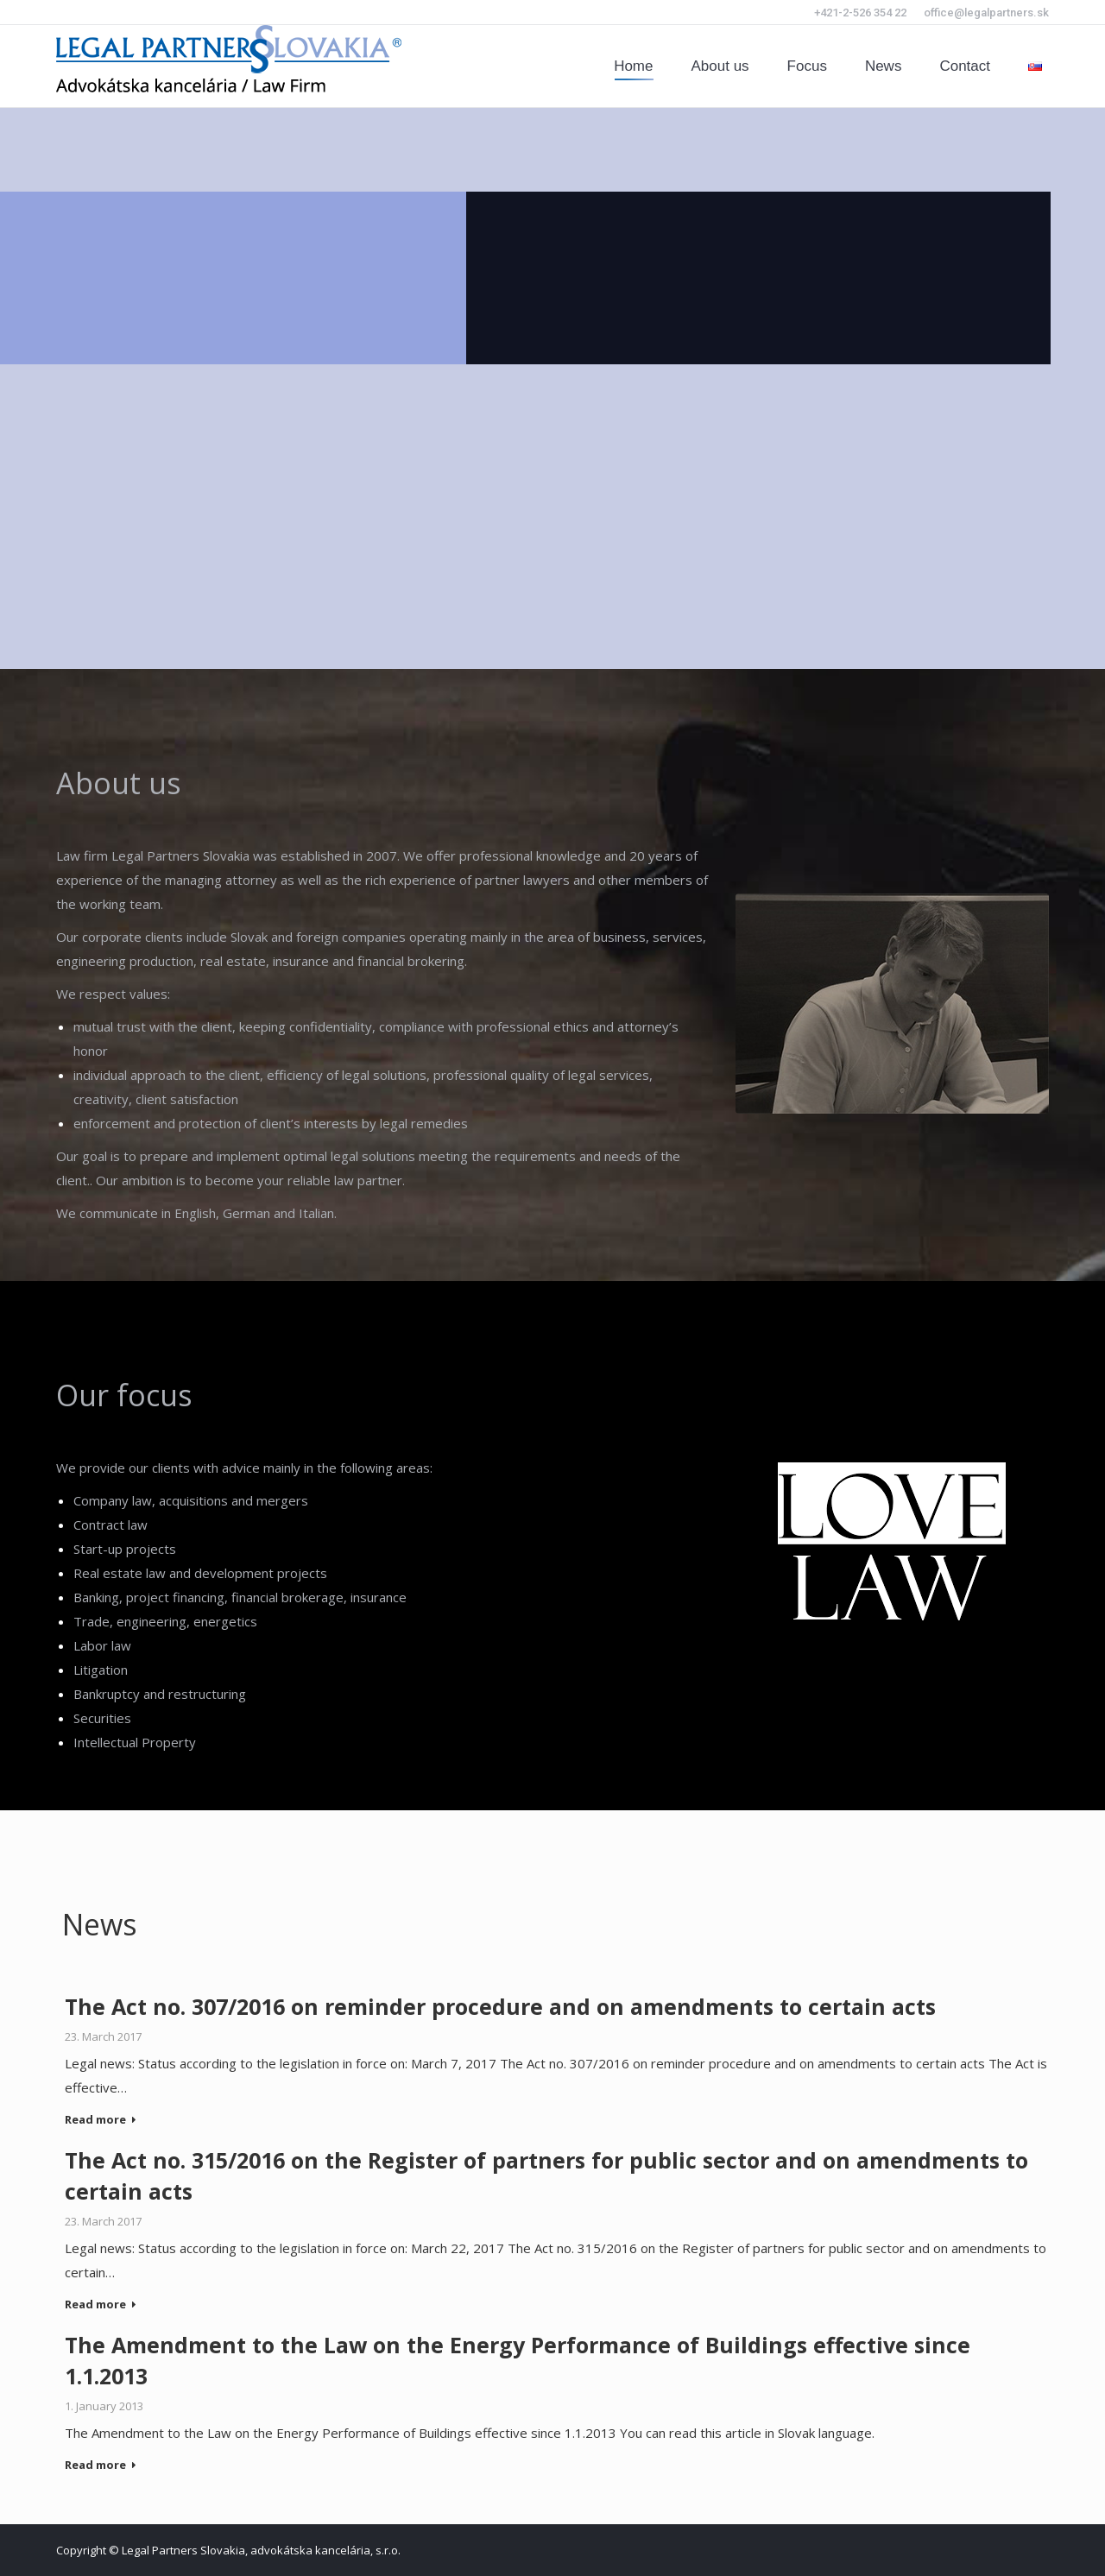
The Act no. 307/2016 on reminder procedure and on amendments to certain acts (500, 2006)
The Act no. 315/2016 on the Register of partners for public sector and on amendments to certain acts (546, 2175)
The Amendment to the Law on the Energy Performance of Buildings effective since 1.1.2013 (517, 2360)
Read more (100, 2119)
